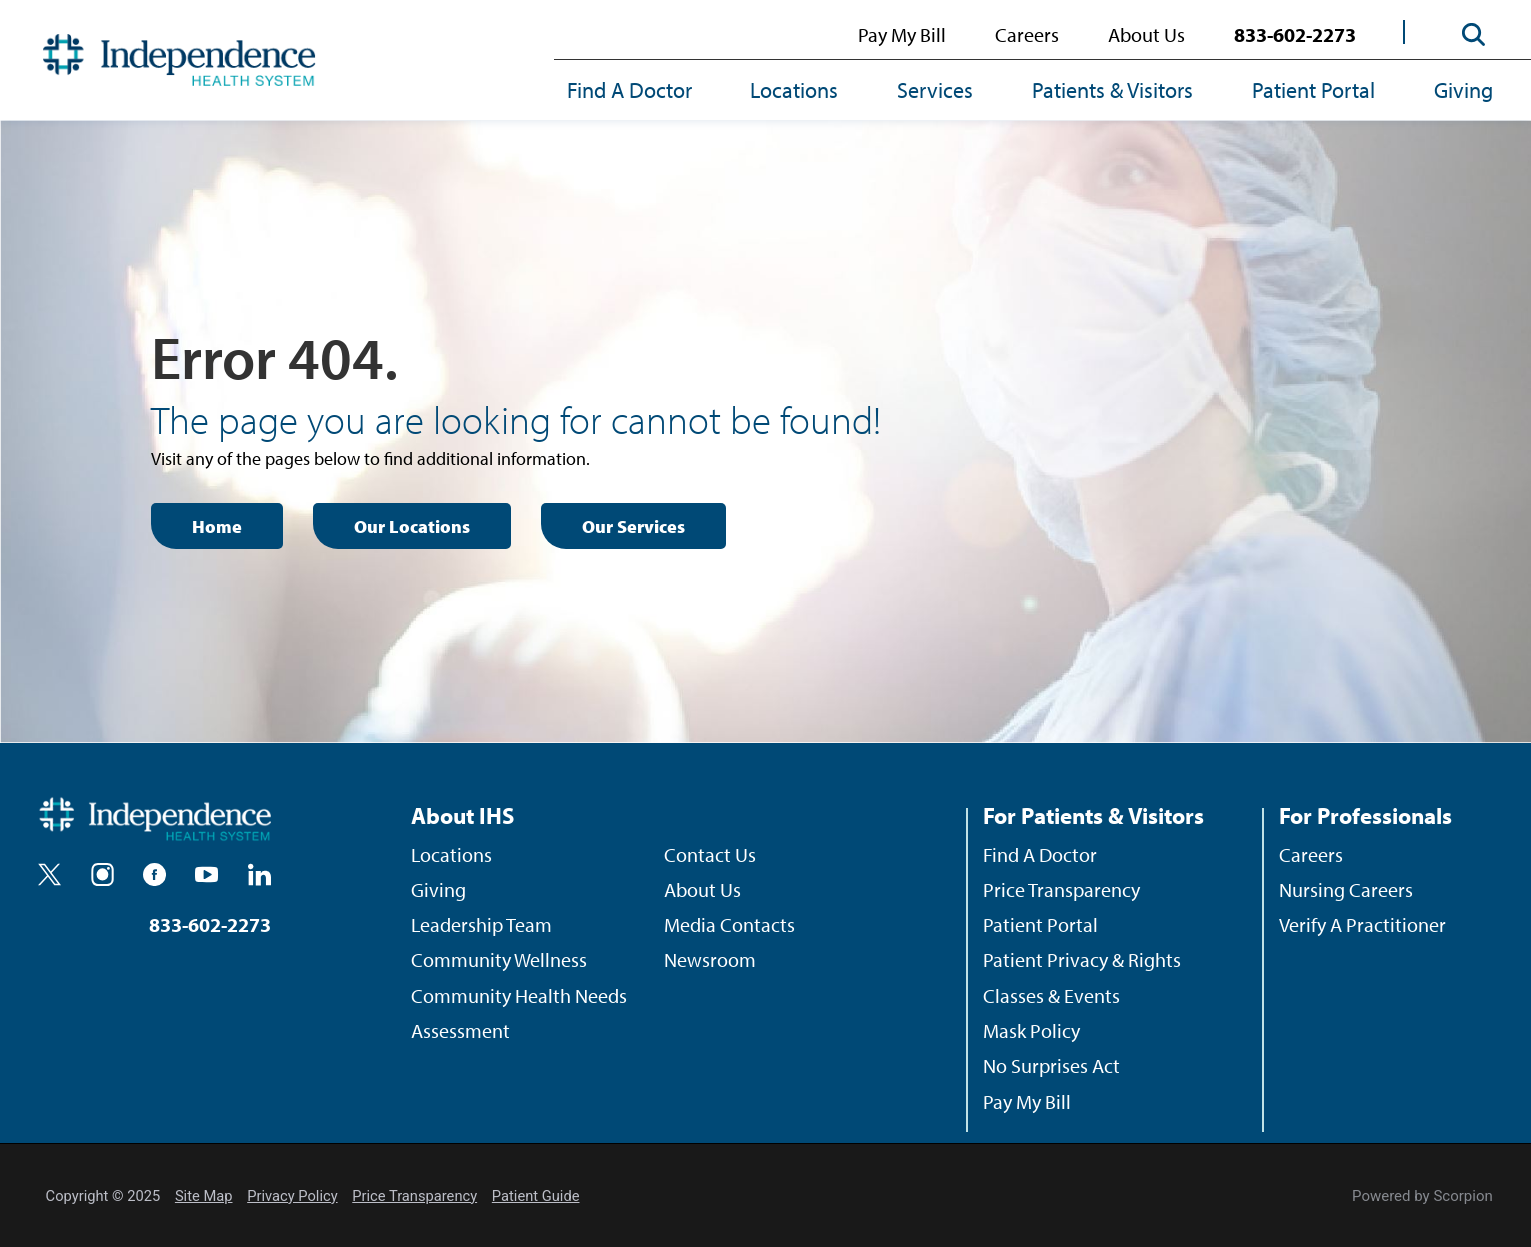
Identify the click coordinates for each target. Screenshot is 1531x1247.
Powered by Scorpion (1422, 1196)
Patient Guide (536, 1196)
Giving (1463, 90)
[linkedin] (259, 874)
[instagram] (102, 874)
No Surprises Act (1051, 1065)
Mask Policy (1031, 1030)
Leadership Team (481, 924)
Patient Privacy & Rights (1082, 959)
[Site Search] (1473, 34)
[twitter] (49, 874)
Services (935, 90)
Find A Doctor (629, 90)
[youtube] (206, 874)
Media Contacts (729, 924)
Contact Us (710, 854)
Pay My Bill (902, 34)
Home (217, 526)
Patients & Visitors (1112, 90)
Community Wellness (499, 959)
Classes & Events (1051, 995)
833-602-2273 (1295, 34)
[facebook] (154, 874)
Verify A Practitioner (1362, 924)
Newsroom (710, 959)
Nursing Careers (1346, 889)
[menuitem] (644, 93)
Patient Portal (1313, 90)
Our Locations (412, 526)
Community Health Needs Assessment (519, 1013)
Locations (794, 90)
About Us (1146, 34)
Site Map (204, 1196)
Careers (1027, 34)
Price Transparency (1061, 889)
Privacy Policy (292, 1196)
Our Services (633, 526)
